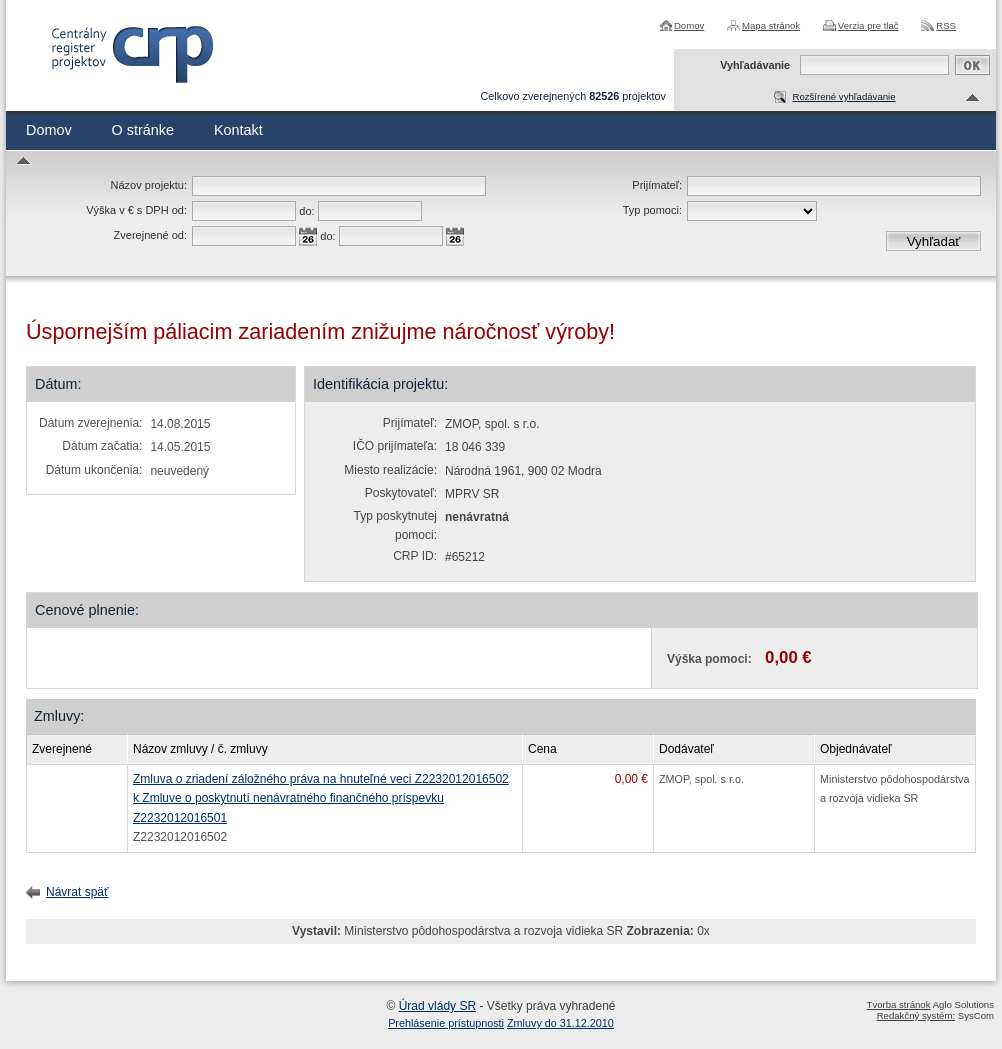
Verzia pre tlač (868, 25)
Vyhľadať (934, 241)
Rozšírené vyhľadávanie (843, 96)
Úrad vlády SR (437, 1006)
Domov (689, 25)
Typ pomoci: (652, 210)
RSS (946, 25)
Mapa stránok (771, 25)
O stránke (143, 130)
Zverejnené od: (150, 235)
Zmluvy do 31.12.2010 (560, 1023)
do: (306, 211)
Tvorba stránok (899, 1004)
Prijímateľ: (657, 185)
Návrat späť (77, 892)
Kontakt (238, 130)
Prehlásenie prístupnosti (446, 1023)
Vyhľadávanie (755, 65)
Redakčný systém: (916, 1015)
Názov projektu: (149, 185)
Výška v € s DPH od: (136, 210)
